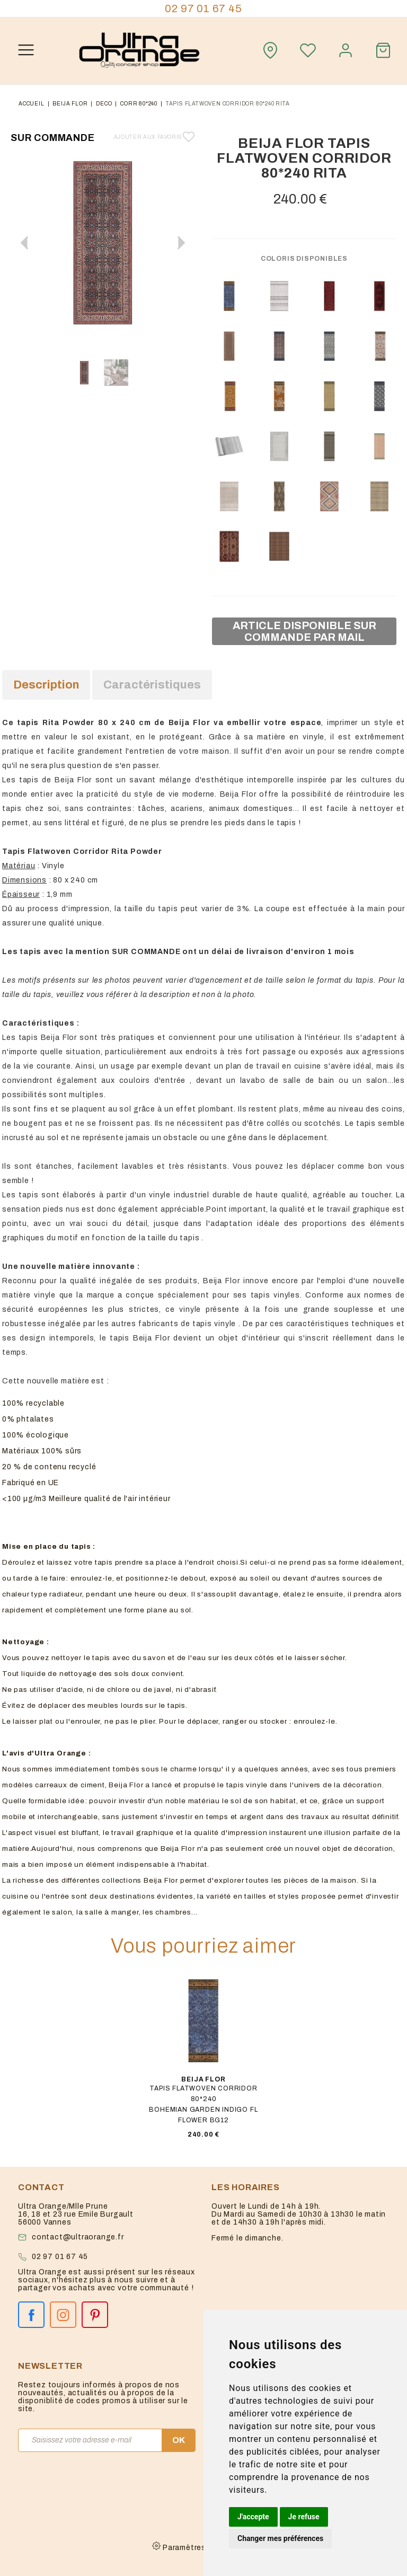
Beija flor (69, 104)
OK (178, 2440)
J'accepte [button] (253, 2516)
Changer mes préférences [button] (280, 2538)
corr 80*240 (138, 104)
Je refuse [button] (304, 2516)
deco (104, 104)
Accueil (32, 104)
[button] (181, 242)
